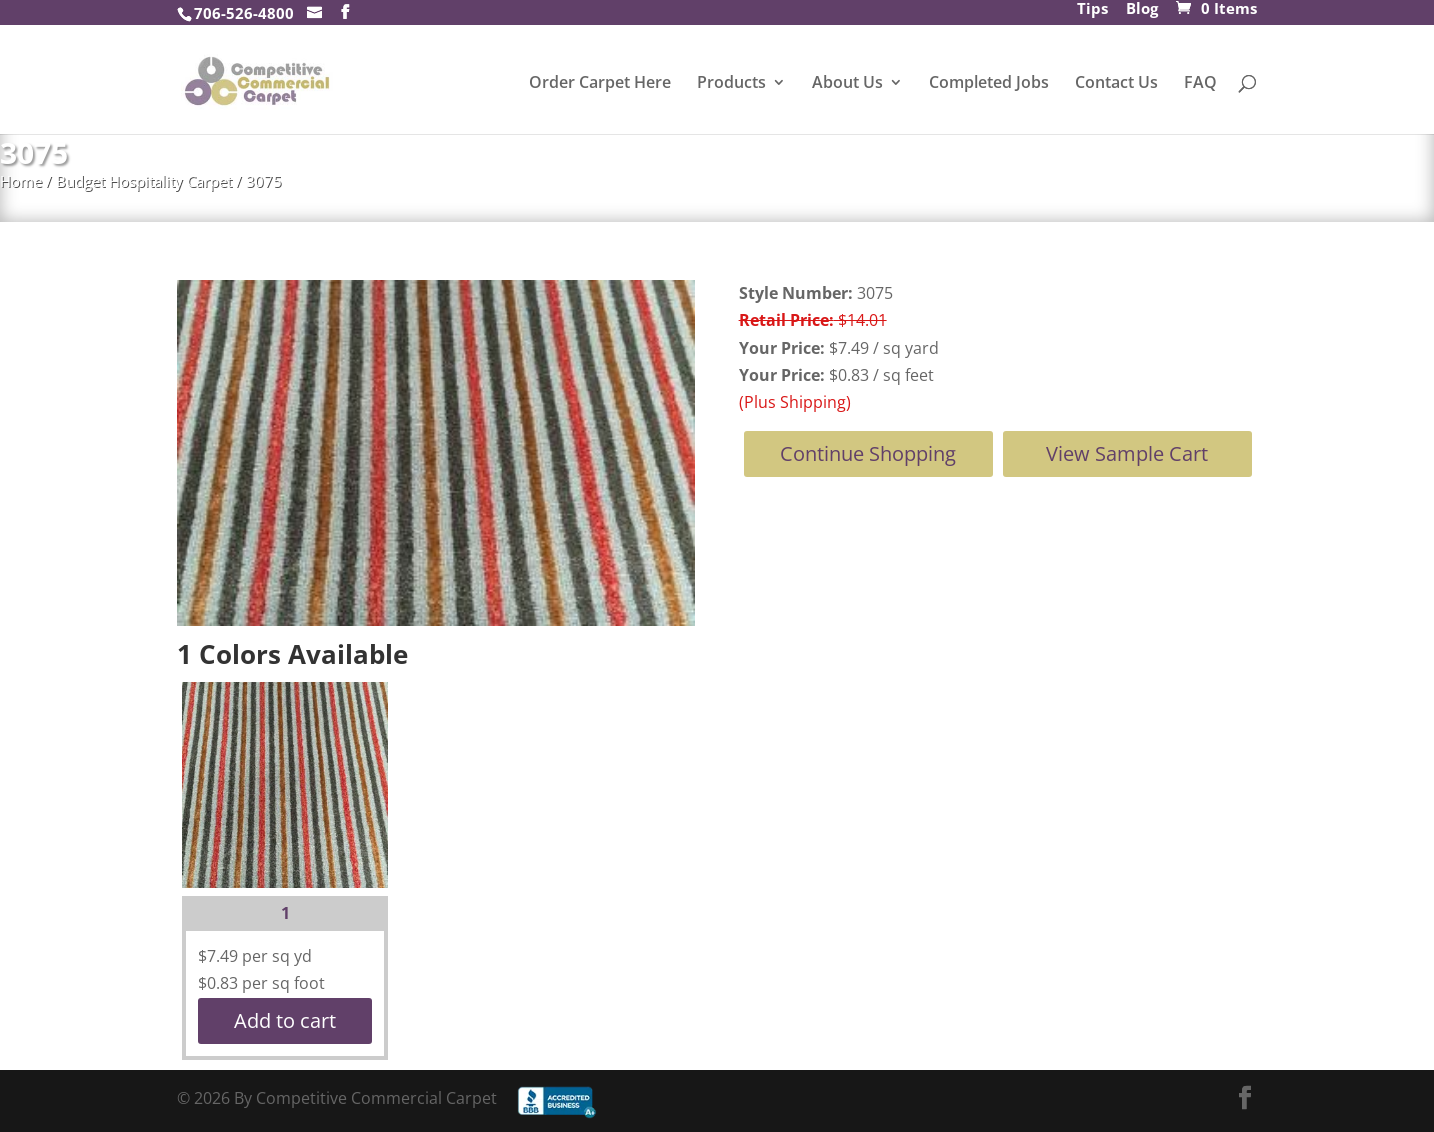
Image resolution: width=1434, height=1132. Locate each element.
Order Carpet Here (600, 84)
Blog (1142, 10)
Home (21, 181)
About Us (847, 84)
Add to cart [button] (285, 1020)
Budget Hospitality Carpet (144, 181)
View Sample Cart (1127, 453)
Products (731, 84)
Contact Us (1116, 84)
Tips (1092, 10)
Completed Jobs (989, 84)
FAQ (1200, 84)
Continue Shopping (868, 453)
